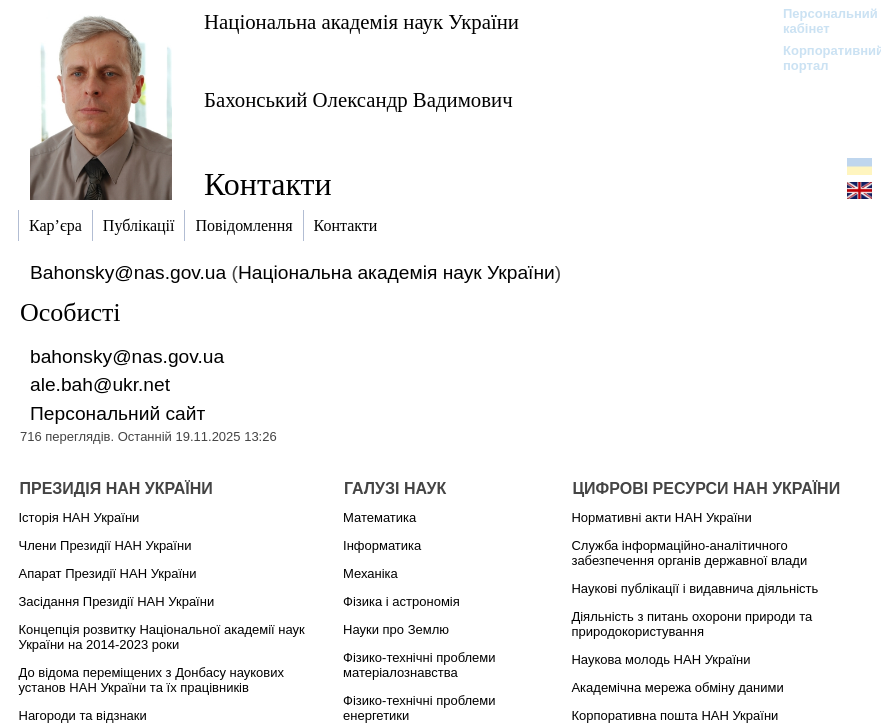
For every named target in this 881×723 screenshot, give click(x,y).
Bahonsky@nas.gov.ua (128, 272)
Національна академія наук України (361, 21)
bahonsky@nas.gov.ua (127, 356)
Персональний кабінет (820, 21)
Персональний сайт (117, 413)
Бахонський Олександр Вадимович (358, 99)
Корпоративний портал (820, 58)
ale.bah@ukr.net (100, 384)
